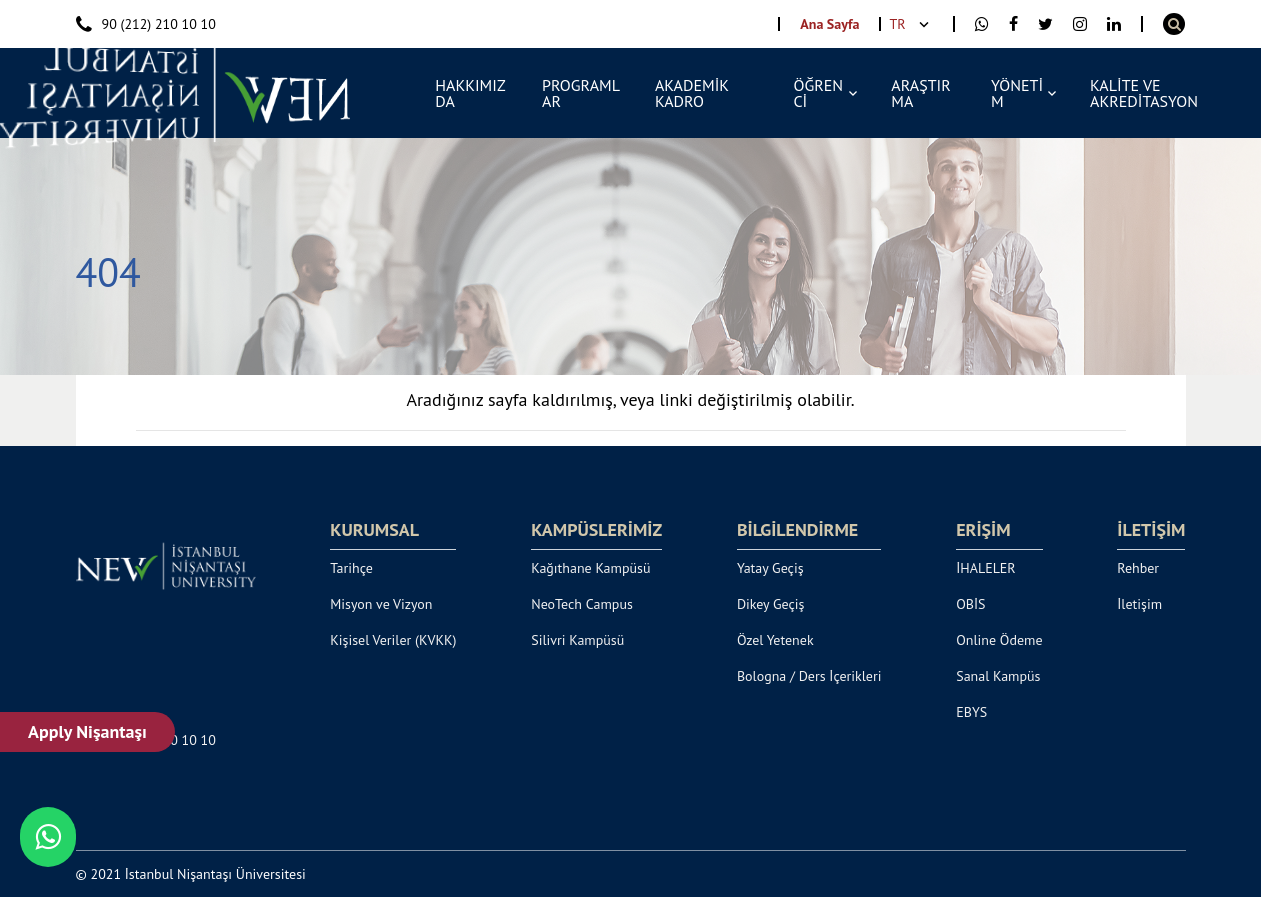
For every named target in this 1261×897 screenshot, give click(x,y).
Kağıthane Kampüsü (590, 568)
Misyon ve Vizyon (381, 604)
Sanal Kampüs (998, 676)
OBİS (970, 604)
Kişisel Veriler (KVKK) (393, 640)
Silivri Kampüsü (577, 640)
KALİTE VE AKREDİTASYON (1144, 93)
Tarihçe (351, 568)
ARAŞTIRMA (920, 93)
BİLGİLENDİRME (797, 530)
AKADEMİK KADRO (692, 93)
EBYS (971, 712)
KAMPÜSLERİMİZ (596, 530)
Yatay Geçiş (770, 568)
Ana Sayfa (829, 24)
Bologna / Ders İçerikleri (809, 676)
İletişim (1139, 604)
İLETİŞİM (1151, 530)
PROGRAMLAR (581, 93)
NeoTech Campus (582, 604)
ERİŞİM (983, 530)
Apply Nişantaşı (87, 731)
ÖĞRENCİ (818, 93)
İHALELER (986, 568)
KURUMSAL (374, 530)
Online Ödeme (999, 640)
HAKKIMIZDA (470, 93)
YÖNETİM (1017, 93)
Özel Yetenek (775, 640)
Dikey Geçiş (771, 604)
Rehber (1138, 568)
